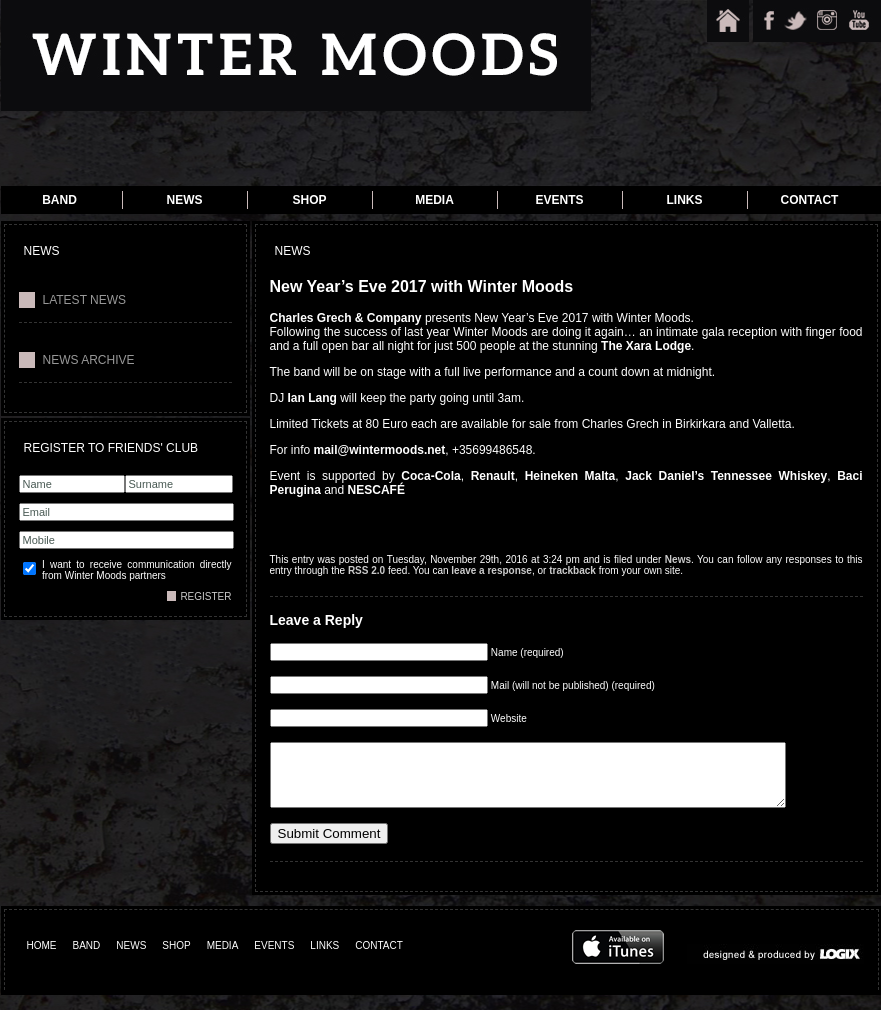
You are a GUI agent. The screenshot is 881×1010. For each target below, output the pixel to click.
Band (59, 200)
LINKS (324, 960)
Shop (309, 200)
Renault (493, 476)
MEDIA (223, 960)
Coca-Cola (430, 476)
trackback (572, 570)
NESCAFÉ (376, 490)
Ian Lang (312, 398)
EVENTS (274, 960)
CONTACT (379, 960)
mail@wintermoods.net (380, 450)
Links (685, 200)
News (185, 200)
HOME (42, 960)
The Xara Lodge (646, 346)
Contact (810, 200)
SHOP (176, 960)
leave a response (491, 570)
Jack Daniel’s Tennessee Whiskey (726, 476)
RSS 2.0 (366, 570)
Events (559, 200)
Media (434, 200)
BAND (87, 960)
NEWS (131, 960)
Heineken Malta (570, 476)
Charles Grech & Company (346, 318)
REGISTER (205, 596)
